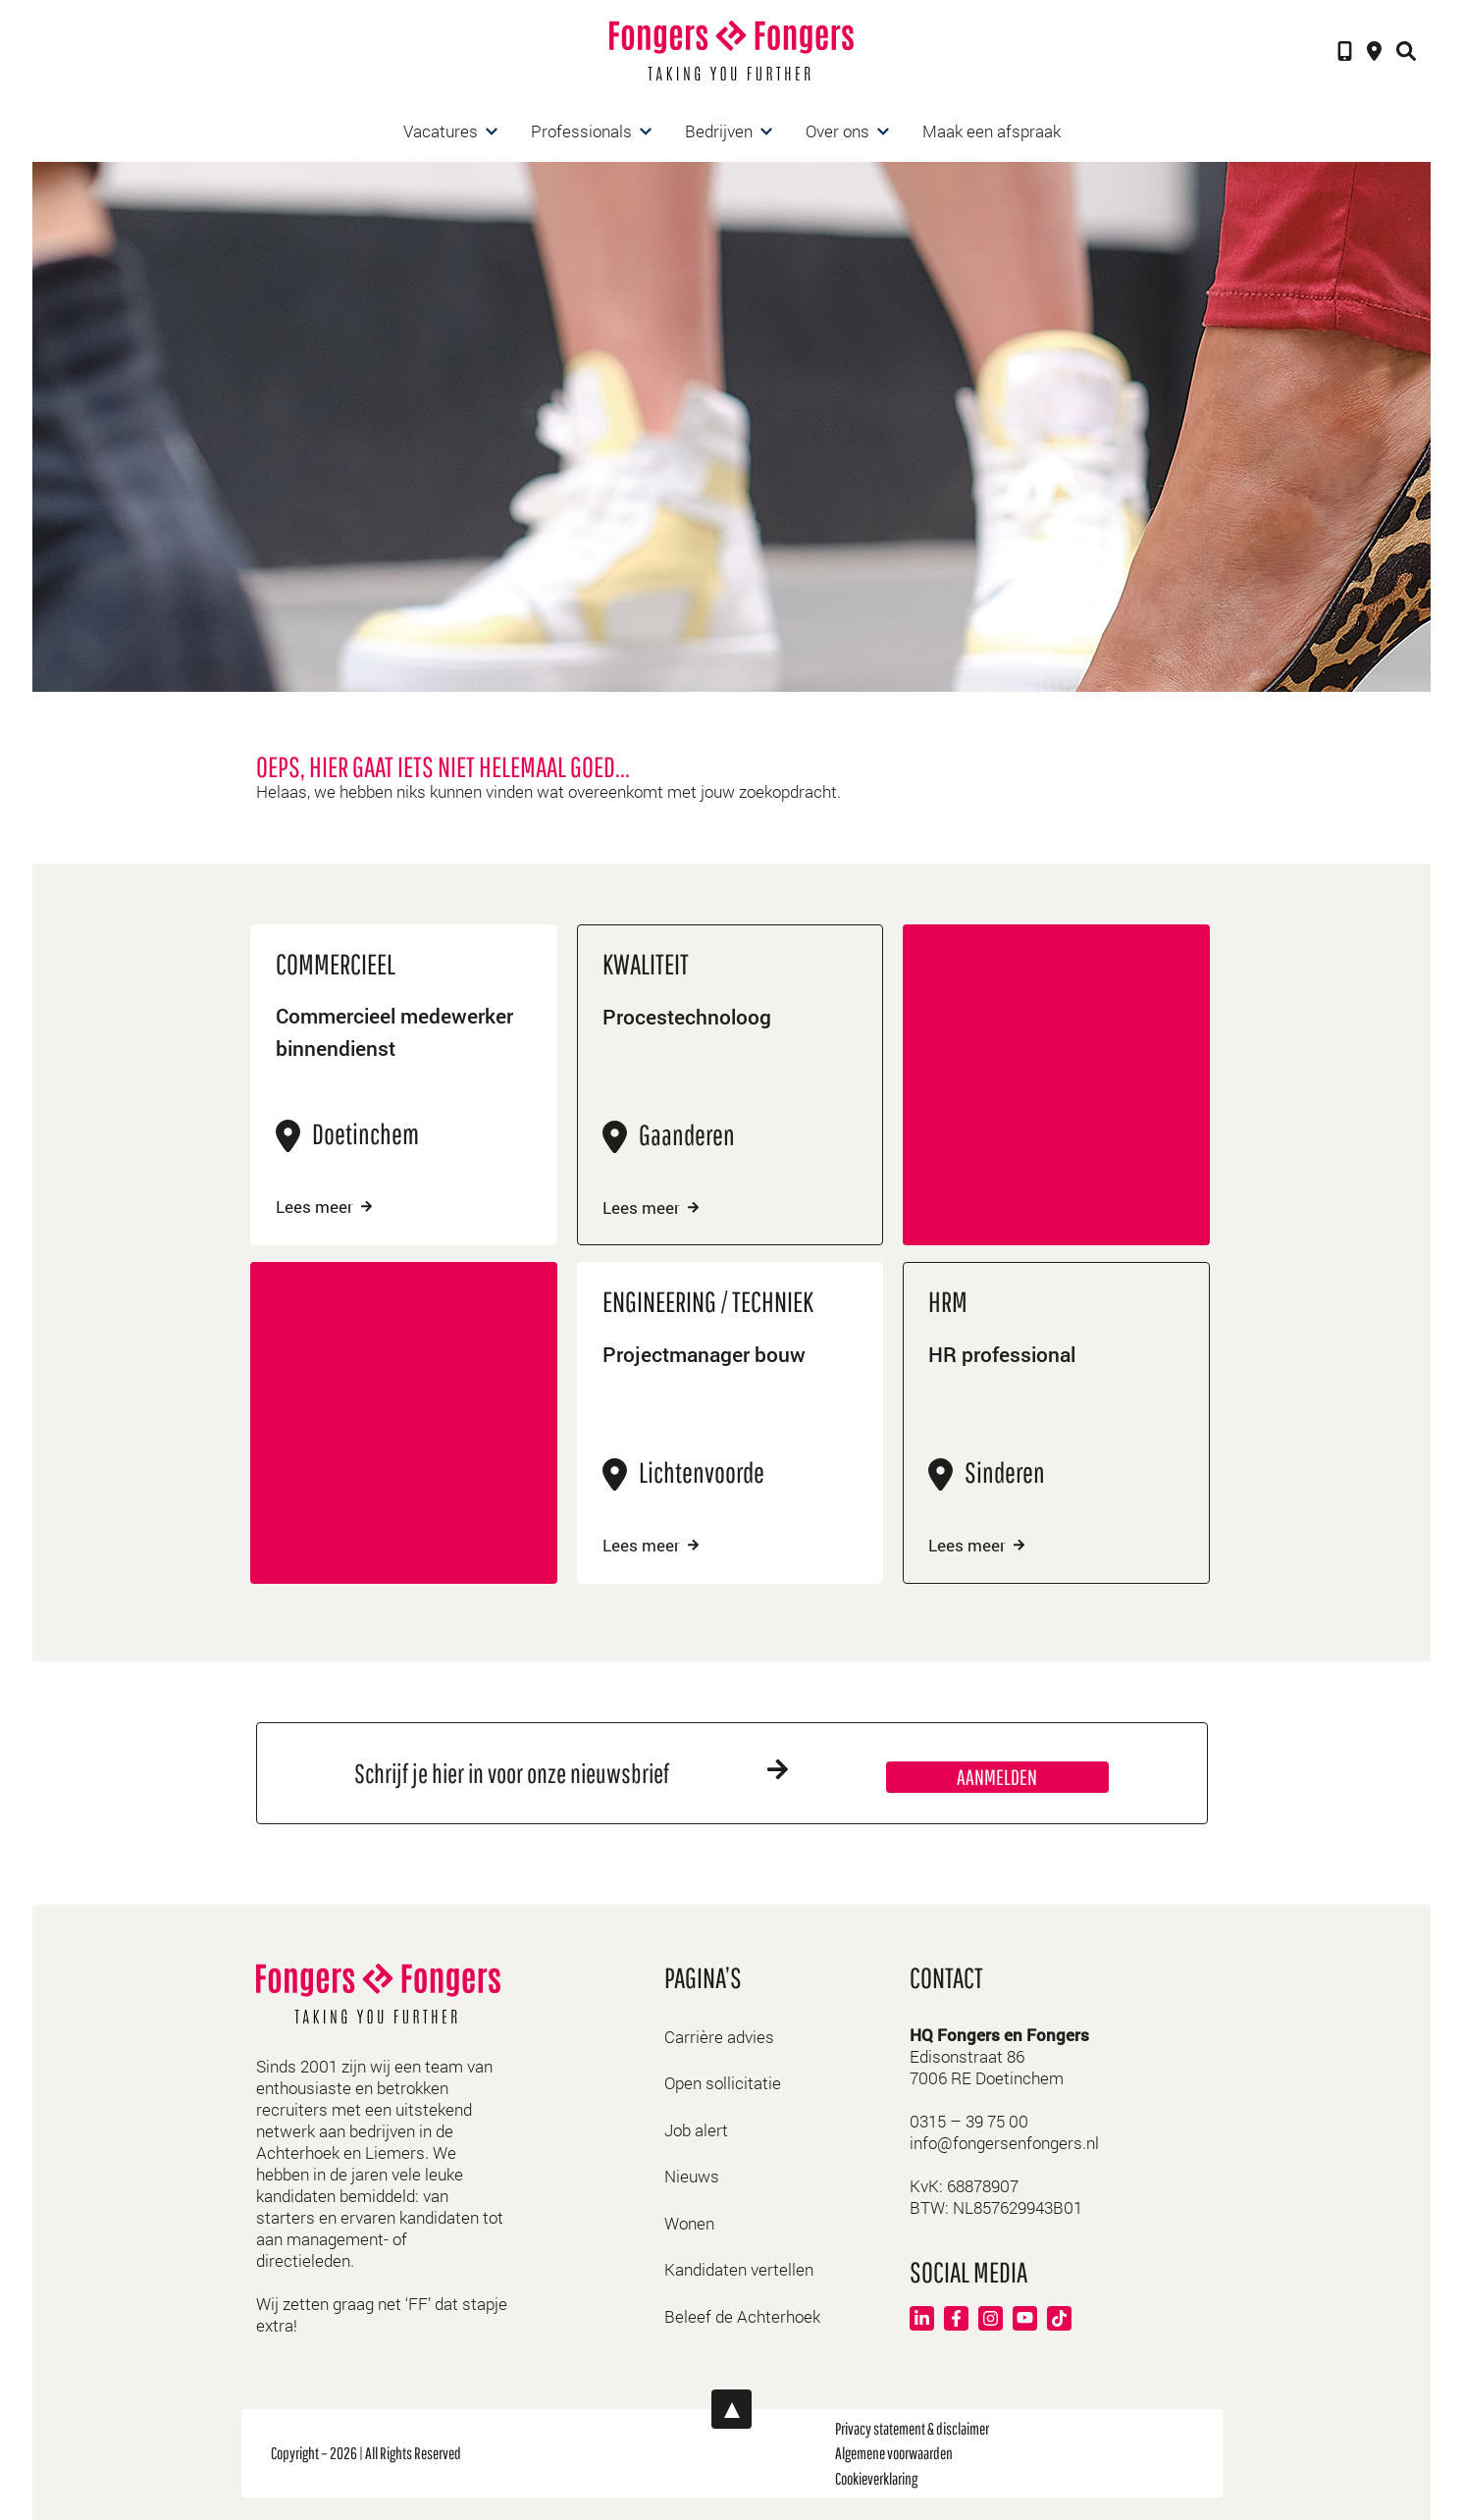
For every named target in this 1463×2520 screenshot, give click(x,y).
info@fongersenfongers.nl (1004, 2140)
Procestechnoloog (690, 1017)
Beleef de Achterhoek (742, 2314)
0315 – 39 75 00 (969, 2119)
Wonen (689, 2221)
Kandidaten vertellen (738, 2267)
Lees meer (324, 1207)
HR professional (1005, 1353)
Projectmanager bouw (708, 1353)
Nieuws (691, 2174)
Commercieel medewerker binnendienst (403, 1034)
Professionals (581, 131)
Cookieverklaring (876, 2476)
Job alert (696, 2128)
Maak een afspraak (991, 131)
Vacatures (440, 131)
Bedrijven (719, 131)
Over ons (837, 131)
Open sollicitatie (722, 2081)
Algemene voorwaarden (894, 2450)
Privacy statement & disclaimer (912, 2426)
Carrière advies (719, 2034)
